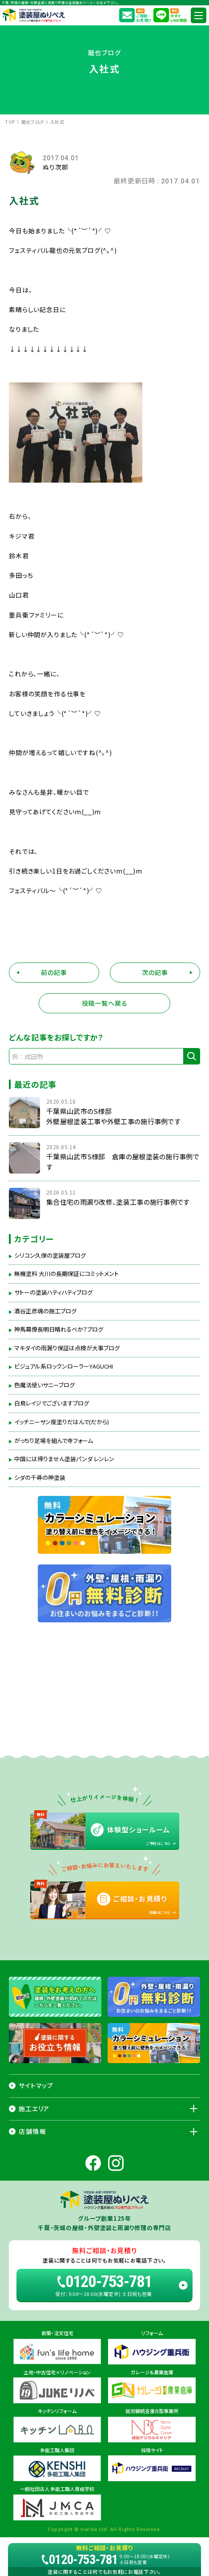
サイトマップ (36, 2085)
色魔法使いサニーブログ (44, 1385)
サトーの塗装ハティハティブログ (53, 1292)
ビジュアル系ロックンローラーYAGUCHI (63, 1366)
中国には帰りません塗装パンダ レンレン (64, 1459)
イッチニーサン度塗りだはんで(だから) (61, 1422)
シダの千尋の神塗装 (39, 1477)
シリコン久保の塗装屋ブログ (50, 1255)
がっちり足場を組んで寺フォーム (53, 1440)
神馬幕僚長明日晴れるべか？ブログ (58, 1329)
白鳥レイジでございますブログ (51, 1403)
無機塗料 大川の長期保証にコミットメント (66, 1273)
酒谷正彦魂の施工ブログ (45, 1311)
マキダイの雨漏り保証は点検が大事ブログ (67, 1348)
